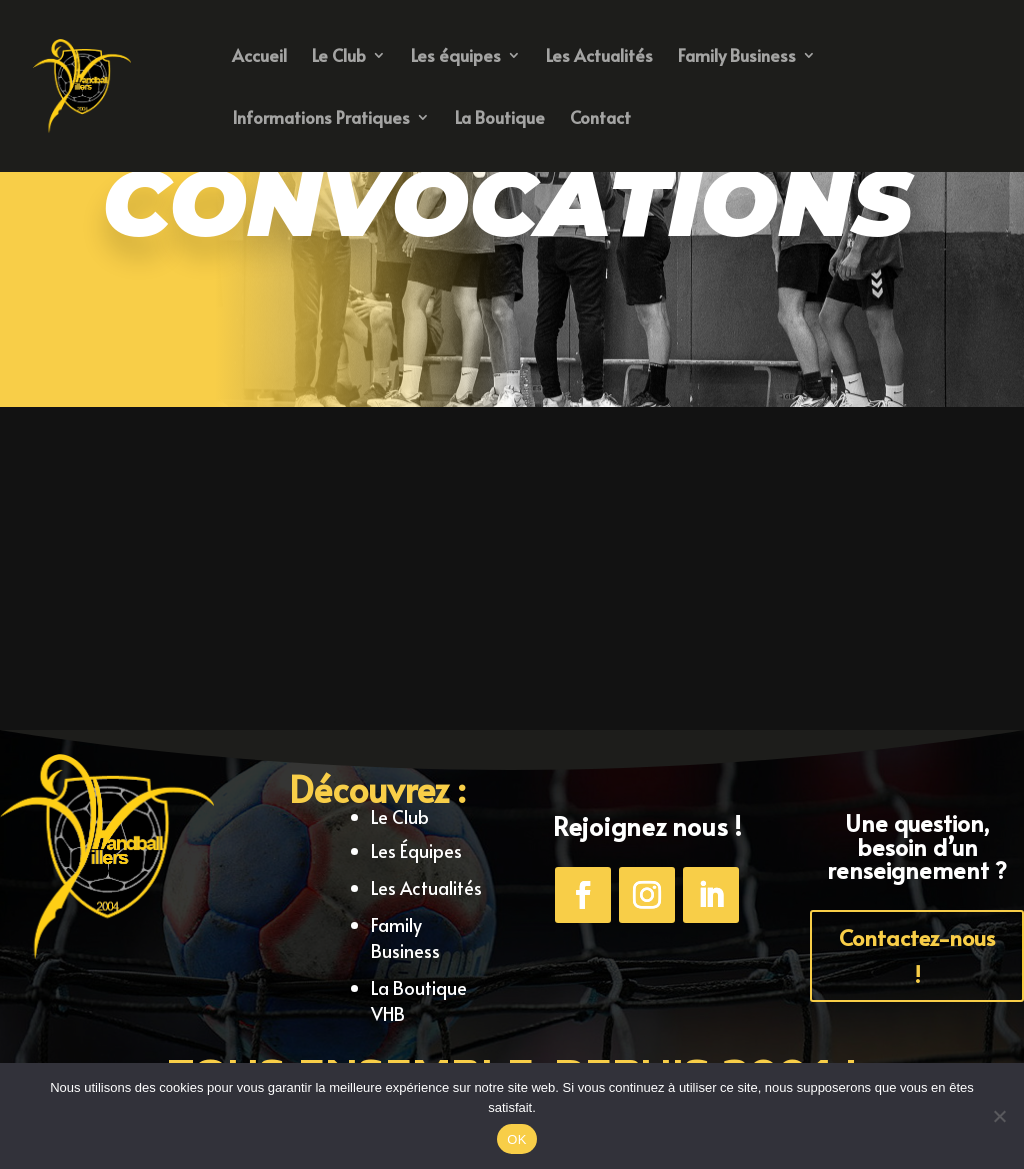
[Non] (999, 1116)
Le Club (339, 57)
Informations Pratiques (321, 119)
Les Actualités (599, 57)
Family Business (737, 57)
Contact (600, 119)
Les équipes (456, 57)
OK (516, 1139)
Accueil (259, 57)
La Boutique (500, 119)
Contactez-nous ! (917, 955)
